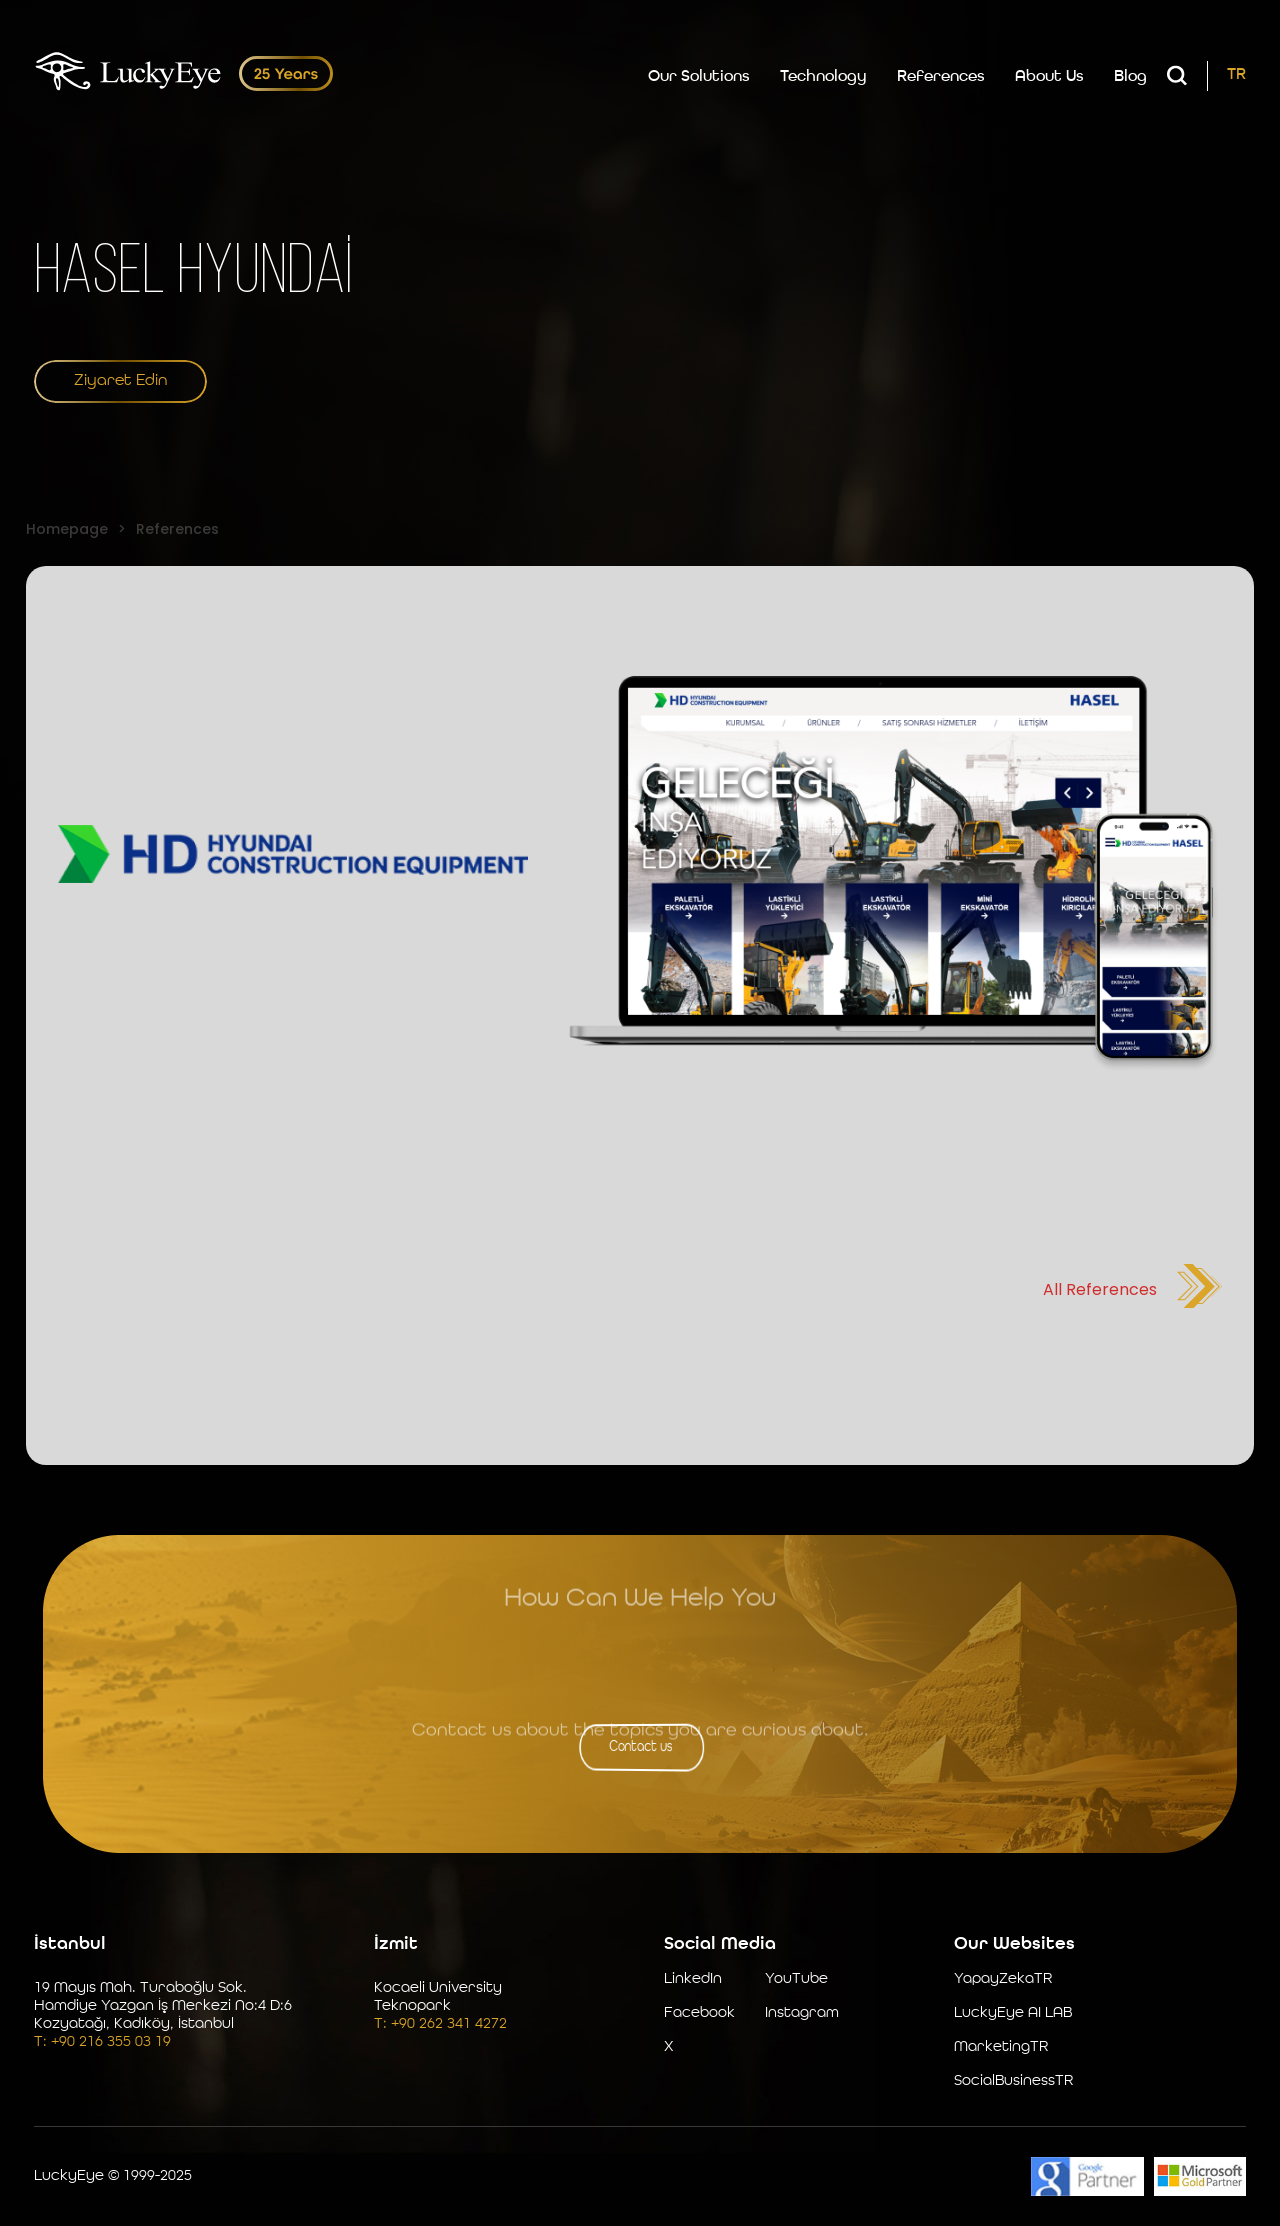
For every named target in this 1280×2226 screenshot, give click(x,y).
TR (1236, 75)
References (941, 77)
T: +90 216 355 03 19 (102, 2042)
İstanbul (70, 1944)
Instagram (802, 2013)
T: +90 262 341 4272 (440, 2024)
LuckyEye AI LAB (1013, 2013)
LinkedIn (693, 1979)
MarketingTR (1001, 2047)
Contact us (640, 1747)
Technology (823, 77)
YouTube (796, 1979)
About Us (1049, 77)
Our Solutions (699, 77)
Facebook (699, 2013)
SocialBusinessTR (1013, 2081)
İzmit (396, 1944)
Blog (1130, 77)
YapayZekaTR (1003, 1979)
